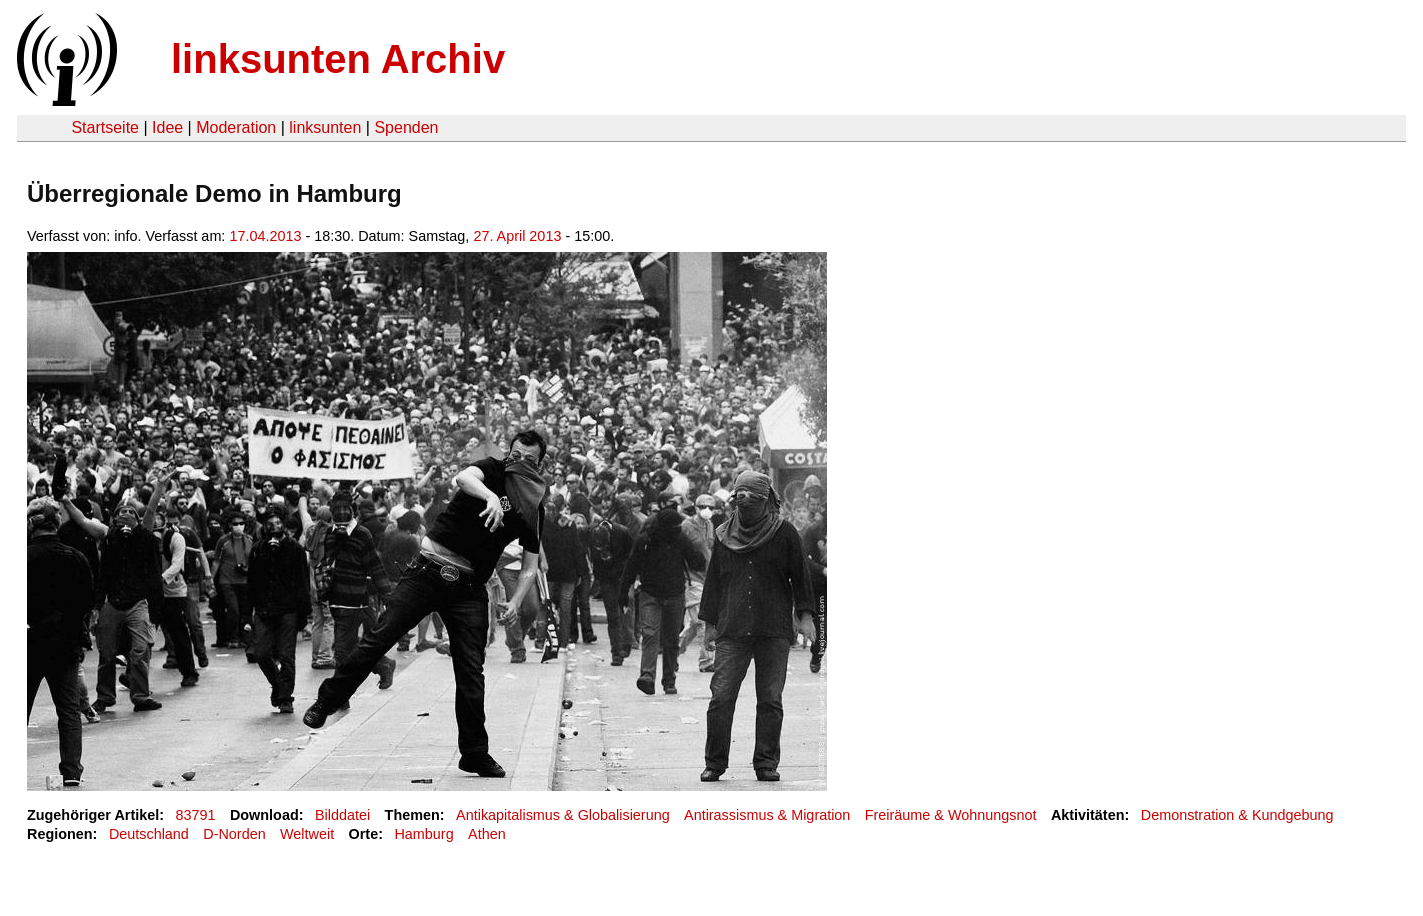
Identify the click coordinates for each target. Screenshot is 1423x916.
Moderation (236, 127)
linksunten (325, 127)
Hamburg (423, 834)
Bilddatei (342, 815)
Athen (487, 834)
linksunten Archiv (338, 59)
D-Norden (234, 834)
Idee (167, 127)
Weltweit (307, 834)
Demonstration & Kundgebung (1237, 815)
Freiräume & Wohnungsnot (951, 815)
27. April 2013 (517, 236)
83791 (196, 815)
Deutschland (149, 834)
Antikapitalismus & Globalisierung (563, 815)
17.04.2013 (265, 236)
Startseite (105, 127)
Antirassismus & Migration (767, 815)
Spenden (406, 127)
